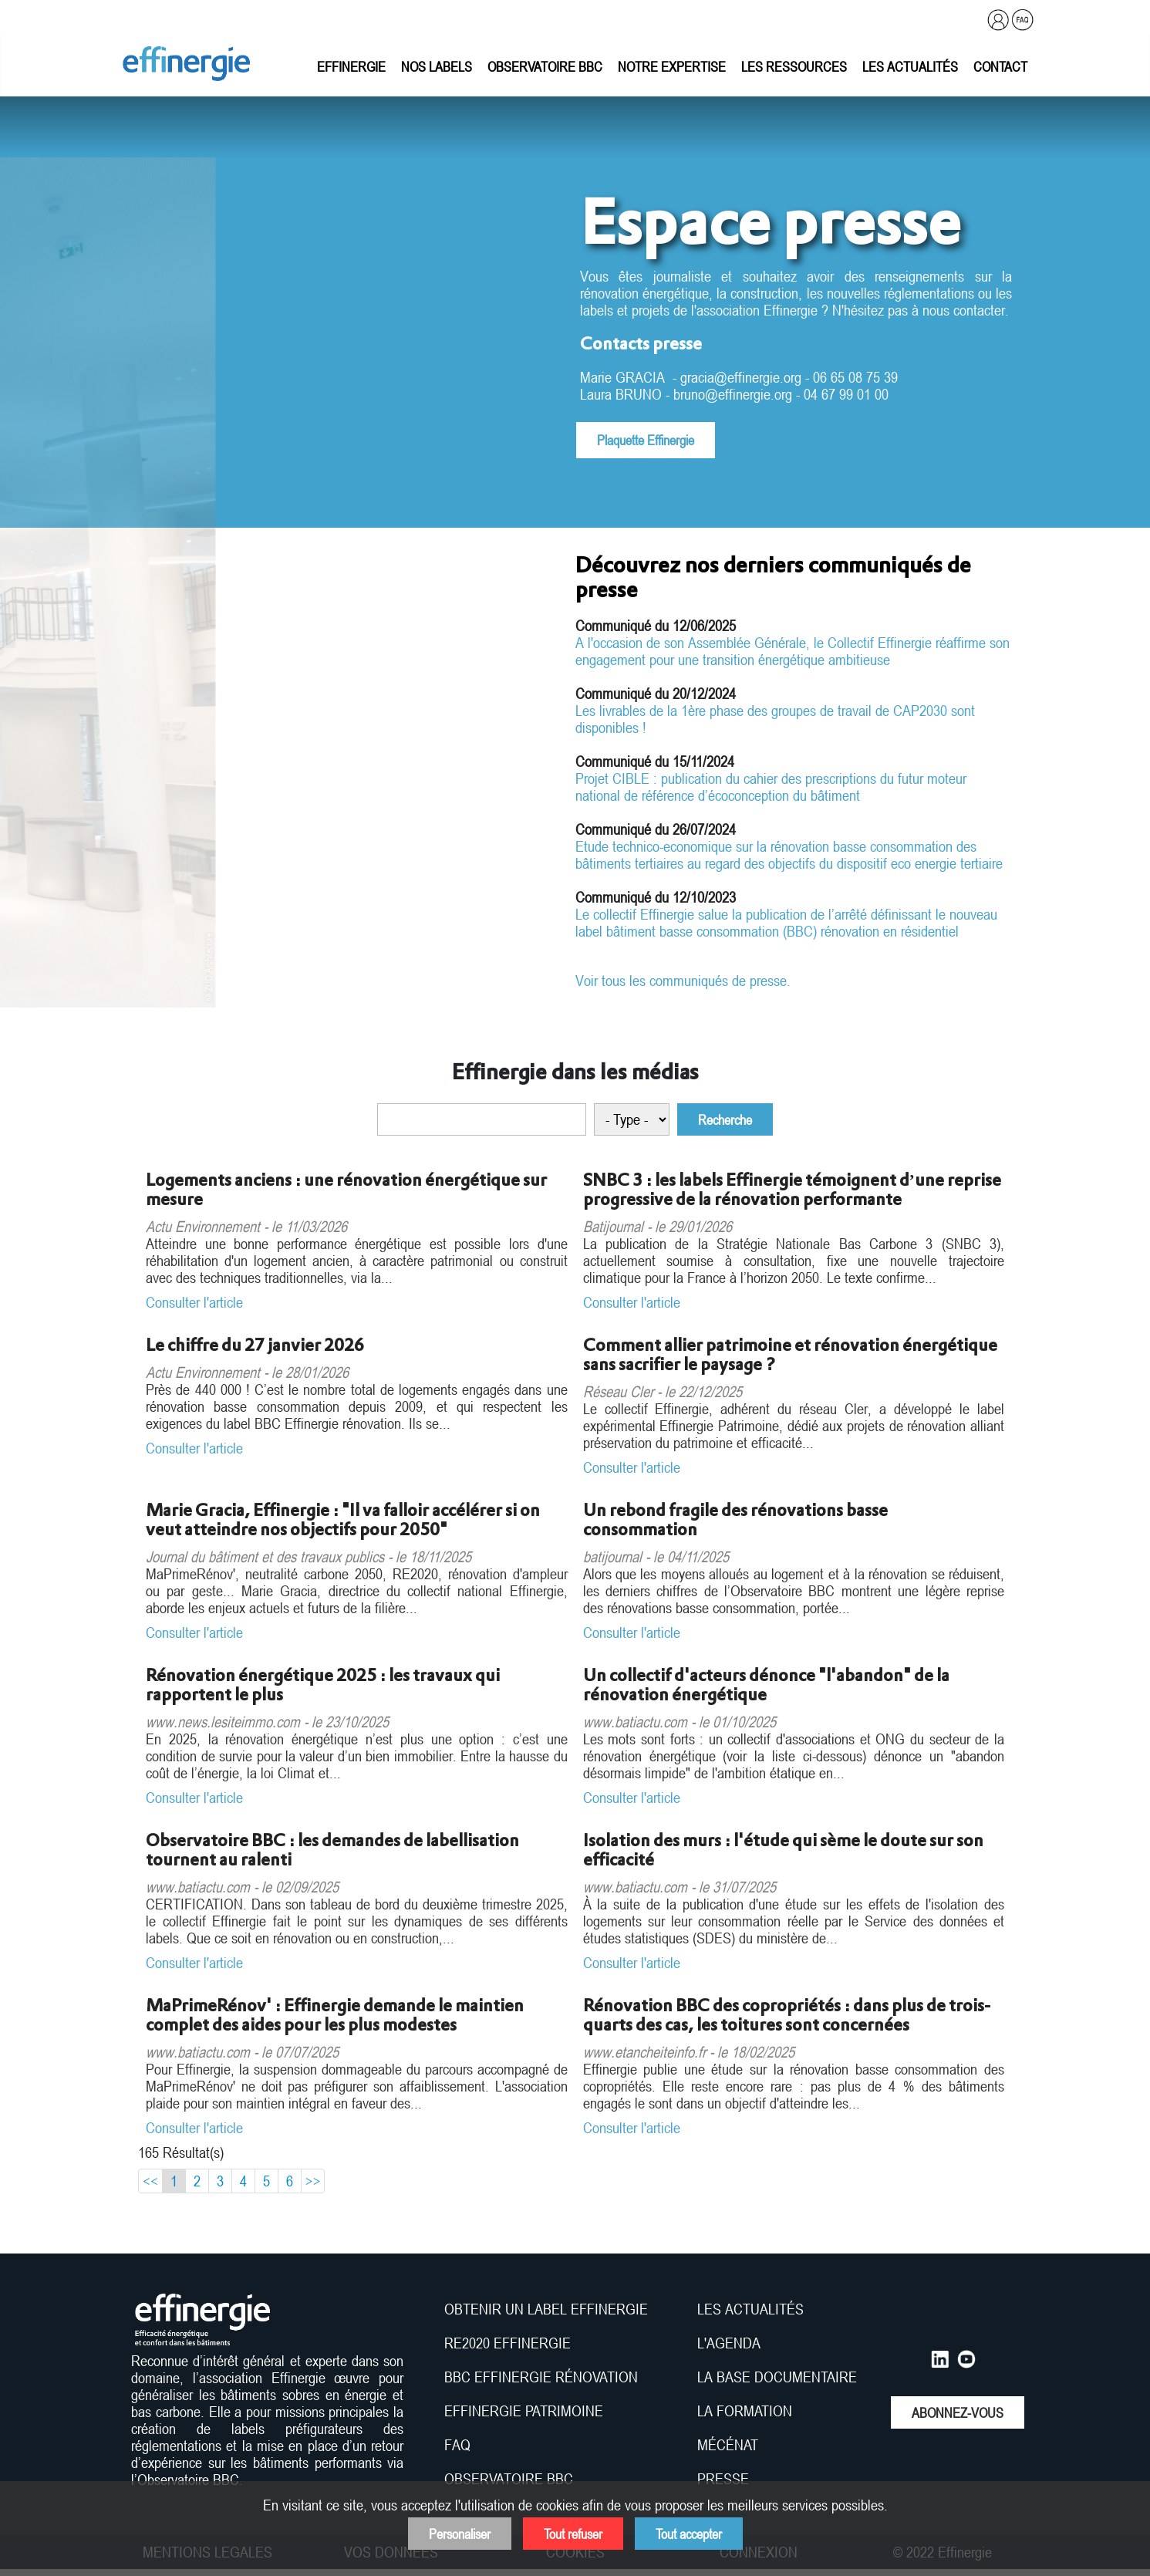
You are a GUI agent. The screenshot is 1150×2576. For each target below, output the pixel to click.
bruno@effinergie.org (732, 394)
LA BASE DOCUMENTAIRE (777, 2377)
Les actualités (910, 66)
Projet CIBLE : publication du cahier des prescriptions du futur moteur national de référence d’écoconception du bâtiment (770, 787)
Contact (1000, 66)
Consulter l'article (194, 1302)
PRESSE (723, 2479)
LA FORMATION (744, 2411)
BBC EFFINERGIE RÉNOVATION (541, 2377)
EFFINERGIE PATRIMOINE (523, 2411)
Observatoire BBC (544, 66)
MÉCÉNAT (727, 2445)
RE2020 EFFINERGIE (507, 2343)
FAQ (457, 2445)
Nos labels (436, 66)
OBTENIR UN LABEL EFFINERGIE (546, 2309)
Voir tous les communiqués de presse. (683, 980)
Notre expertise (672, 66)
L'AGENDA (730, 2343)
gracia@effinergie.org (740, 377)
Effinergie (351, 66)
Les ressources (794, 66)
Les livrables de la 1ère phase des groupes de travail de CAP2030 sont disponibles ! (775, 719)
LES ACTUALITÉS (750, 2309)
